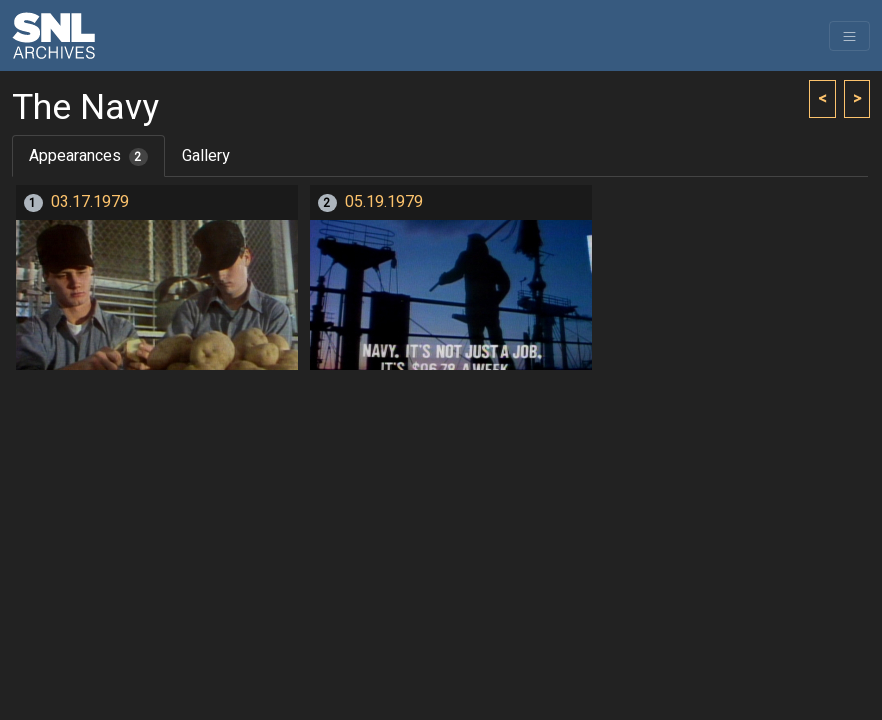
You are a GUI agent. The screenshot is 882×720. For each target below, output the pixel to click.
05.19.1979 (384, 202)
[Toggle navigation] (849, 36)
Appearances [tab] (88, 156)
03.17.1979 (90, 202)
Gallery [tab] (206, 156)
